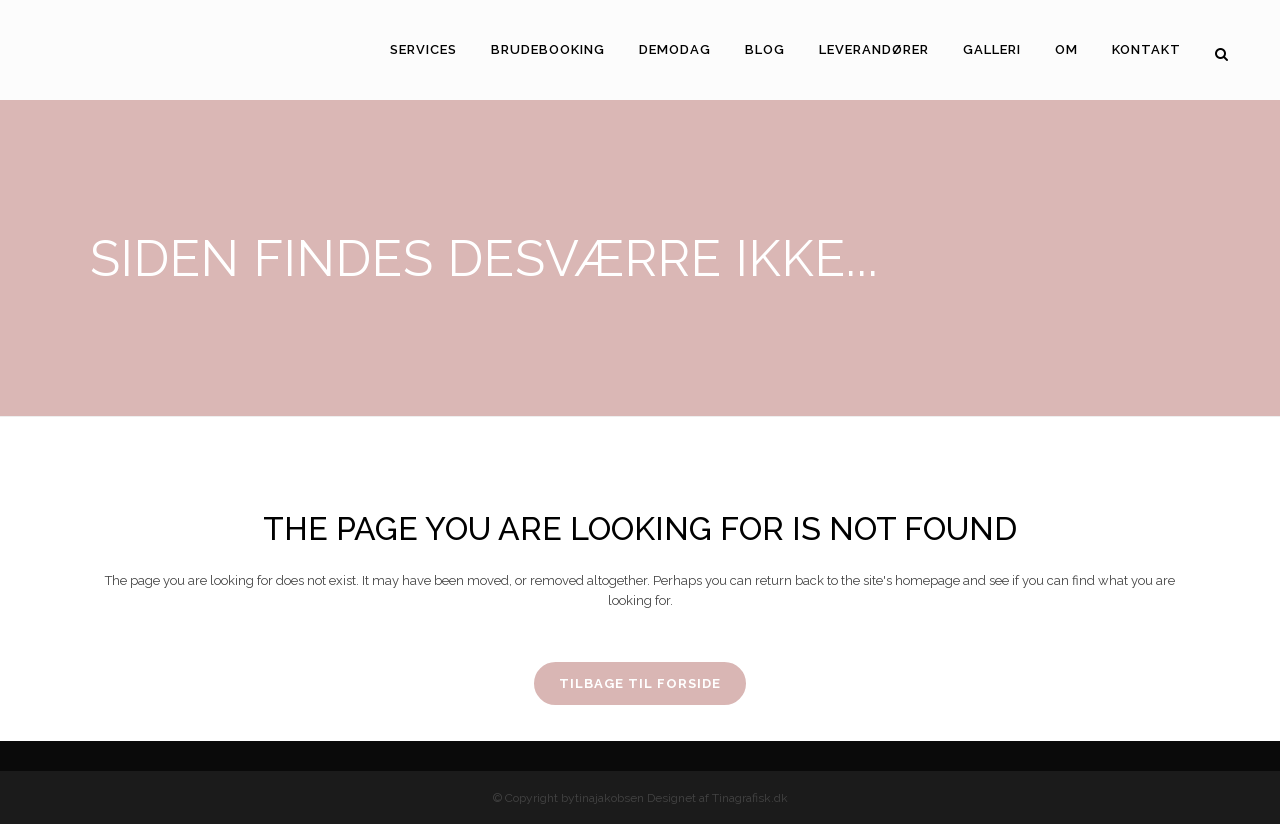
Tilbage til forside (640, 683)
